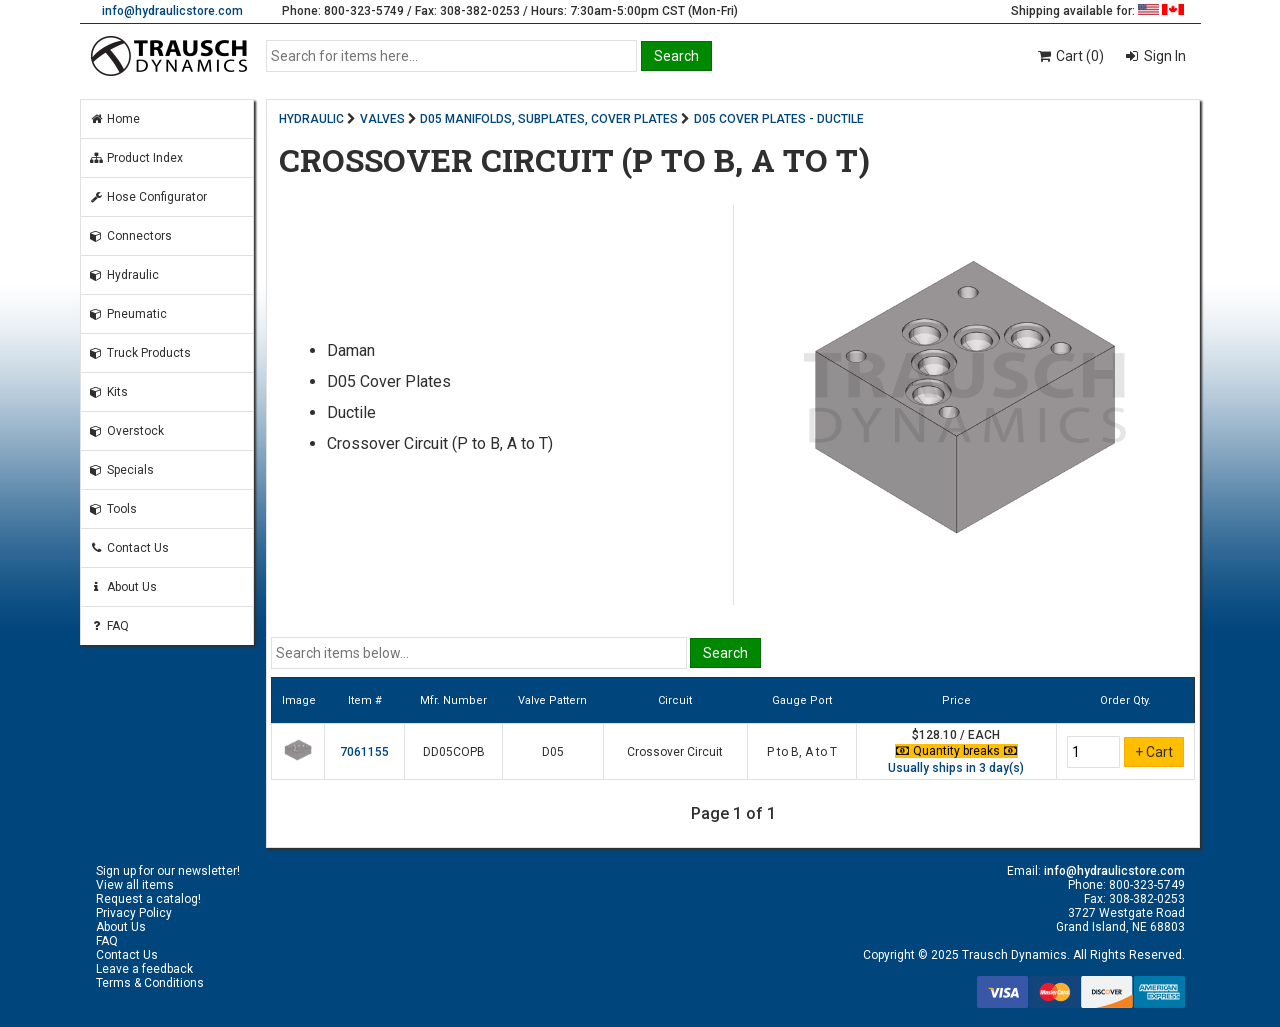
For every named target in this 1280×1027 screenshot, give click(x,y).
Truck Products (140, 353)
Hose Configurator (148, 197)
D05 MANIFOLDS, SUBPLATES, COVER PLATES (549, 119)
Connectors (130, 236)
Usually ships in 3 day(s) (956, 768)
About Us (123, 587)
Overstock (126, 431)
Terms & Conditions (150, 983)
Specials (121, 470)
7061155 (364, 752)
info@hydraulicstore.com (172, 11)
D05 (553, 752)
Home (114, 119)
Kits (108, 392)
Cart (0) (1069, 56)
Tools (113, 509)
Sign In (1163, 56)
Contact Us (129, 548)
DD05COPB (454, 752)
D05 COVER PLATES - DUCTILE (779, 119)
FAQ (109, 626)
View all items (135, 885)
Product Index (136, 158)
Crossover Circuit (675, 752)
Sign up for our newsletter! (168, 871)
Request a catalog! (148, 899)
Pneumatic (128, 314)
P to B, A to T (802, 752)
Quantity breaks (957, 751)
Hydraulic (124, 275)
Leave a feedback (144, 969)
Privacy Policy (134, 913)
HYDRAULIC (311, 119)
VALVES (382, 119)
